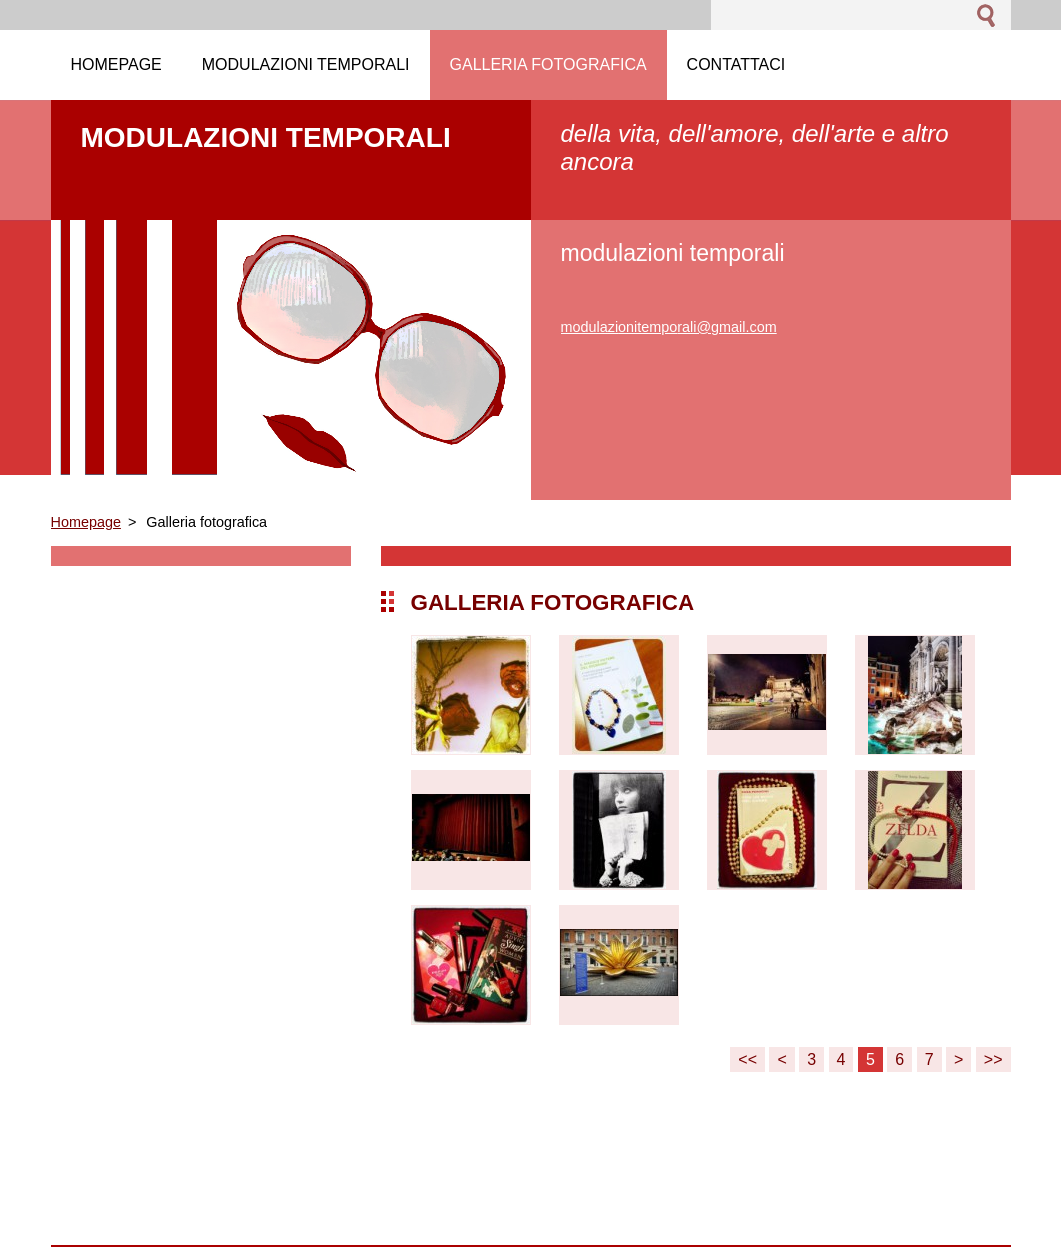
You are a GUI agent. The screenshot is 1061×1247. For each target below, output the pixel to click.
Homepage (86, 522)
